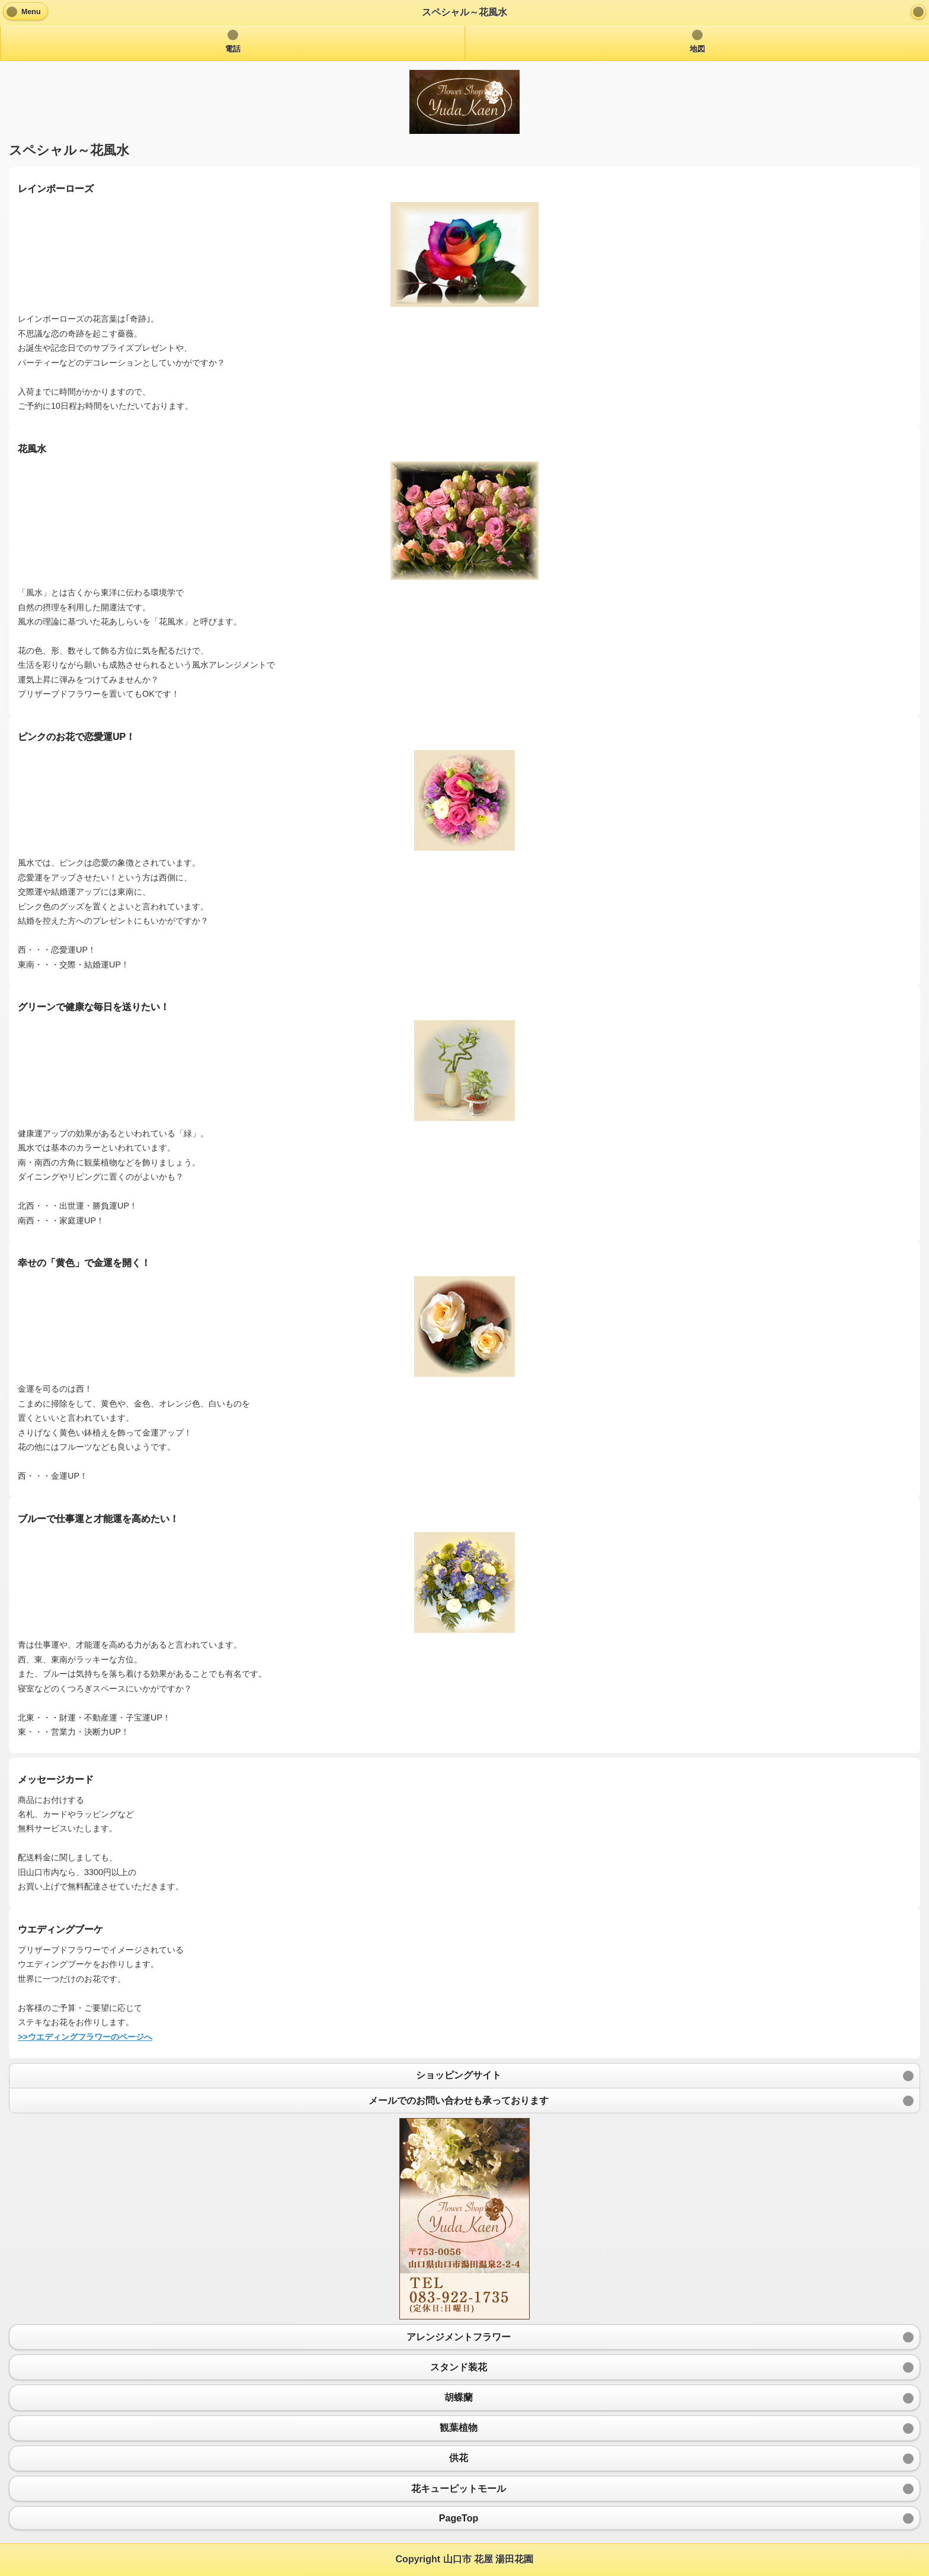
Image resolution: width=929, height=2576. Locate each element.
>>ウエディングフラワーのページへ (85, 2037)
